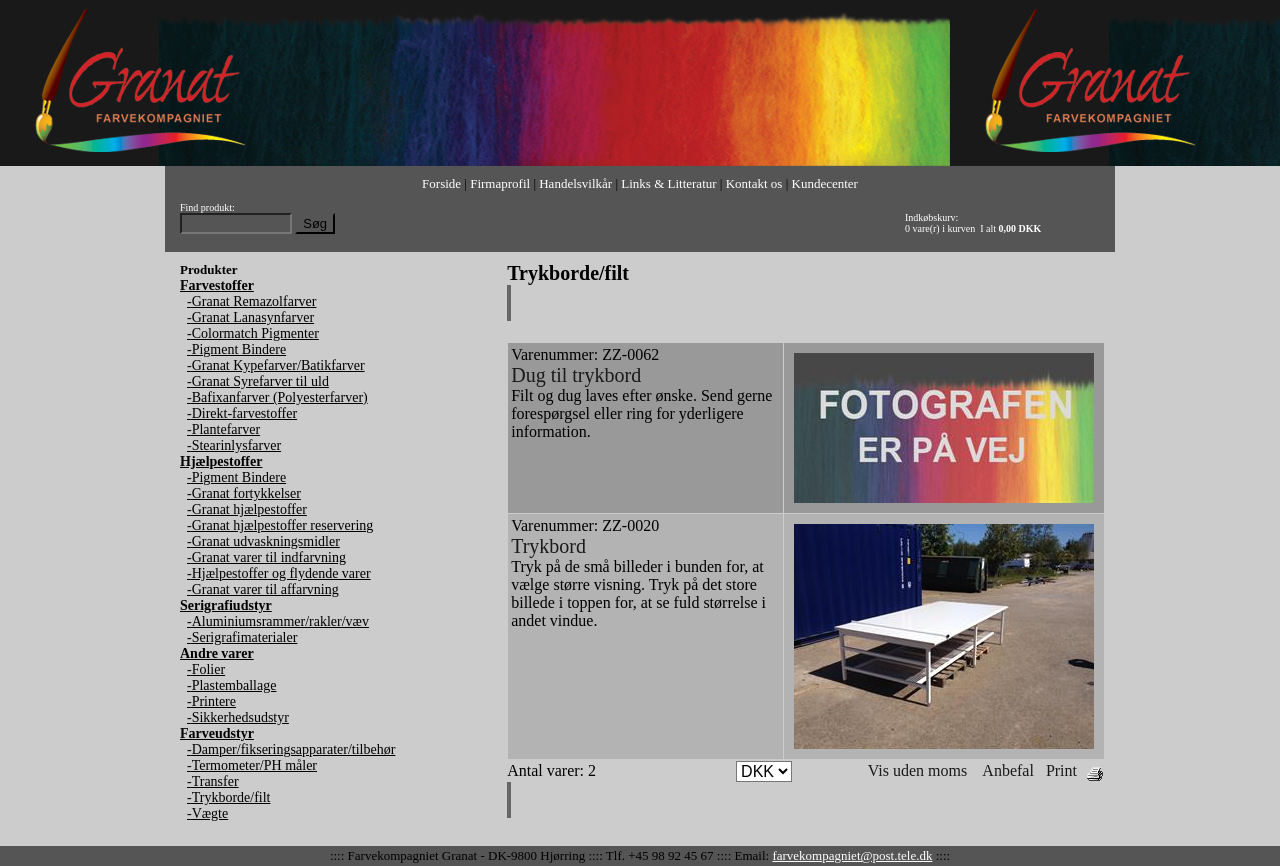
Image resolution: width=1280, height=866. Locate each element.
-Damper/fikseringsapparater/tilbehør (291, 749)
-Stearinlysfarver (234, 445)
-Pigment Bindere (236, 349)
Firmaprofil (500, 183)
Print (1061, 770)
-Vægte (207, 813)
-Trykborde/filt (228, 797)
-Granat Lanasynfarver (250, 317)
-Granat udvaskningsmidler (263, 541)
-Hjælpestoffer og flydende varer (279, 573)
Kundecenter (825, 183)
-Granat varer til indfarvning (266, 557)
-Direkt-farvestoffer (242, 413)
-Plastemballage (231, 685)
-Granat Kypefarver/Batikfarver (276, 365)
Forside (441, 183)
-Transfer (213, 781)
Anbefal (1008, 770)
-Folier (206, 669)
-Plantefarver (223, 429)
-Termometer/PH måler (252, 765)
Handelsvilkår (575, 183)
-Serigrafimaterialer (242, 637)
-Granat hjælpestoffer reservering (280, 525)
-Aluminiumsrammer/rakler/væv (278, 621)
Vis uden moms (917, 770)
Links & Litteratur (668, 183)
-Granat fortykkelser (244, 493)
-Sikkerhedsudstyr (238, 717)
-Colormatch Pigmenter (253, 333)
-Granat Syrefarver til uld (258, 381)
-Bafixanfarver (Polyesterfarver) (277, 397)
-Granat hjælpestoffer (247, 509)
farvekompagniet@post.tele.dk (852, 855)
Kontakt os (754, 183)
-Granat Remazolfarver (251, 301)
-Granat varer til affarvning (263, 589)
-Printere (211, 701)
